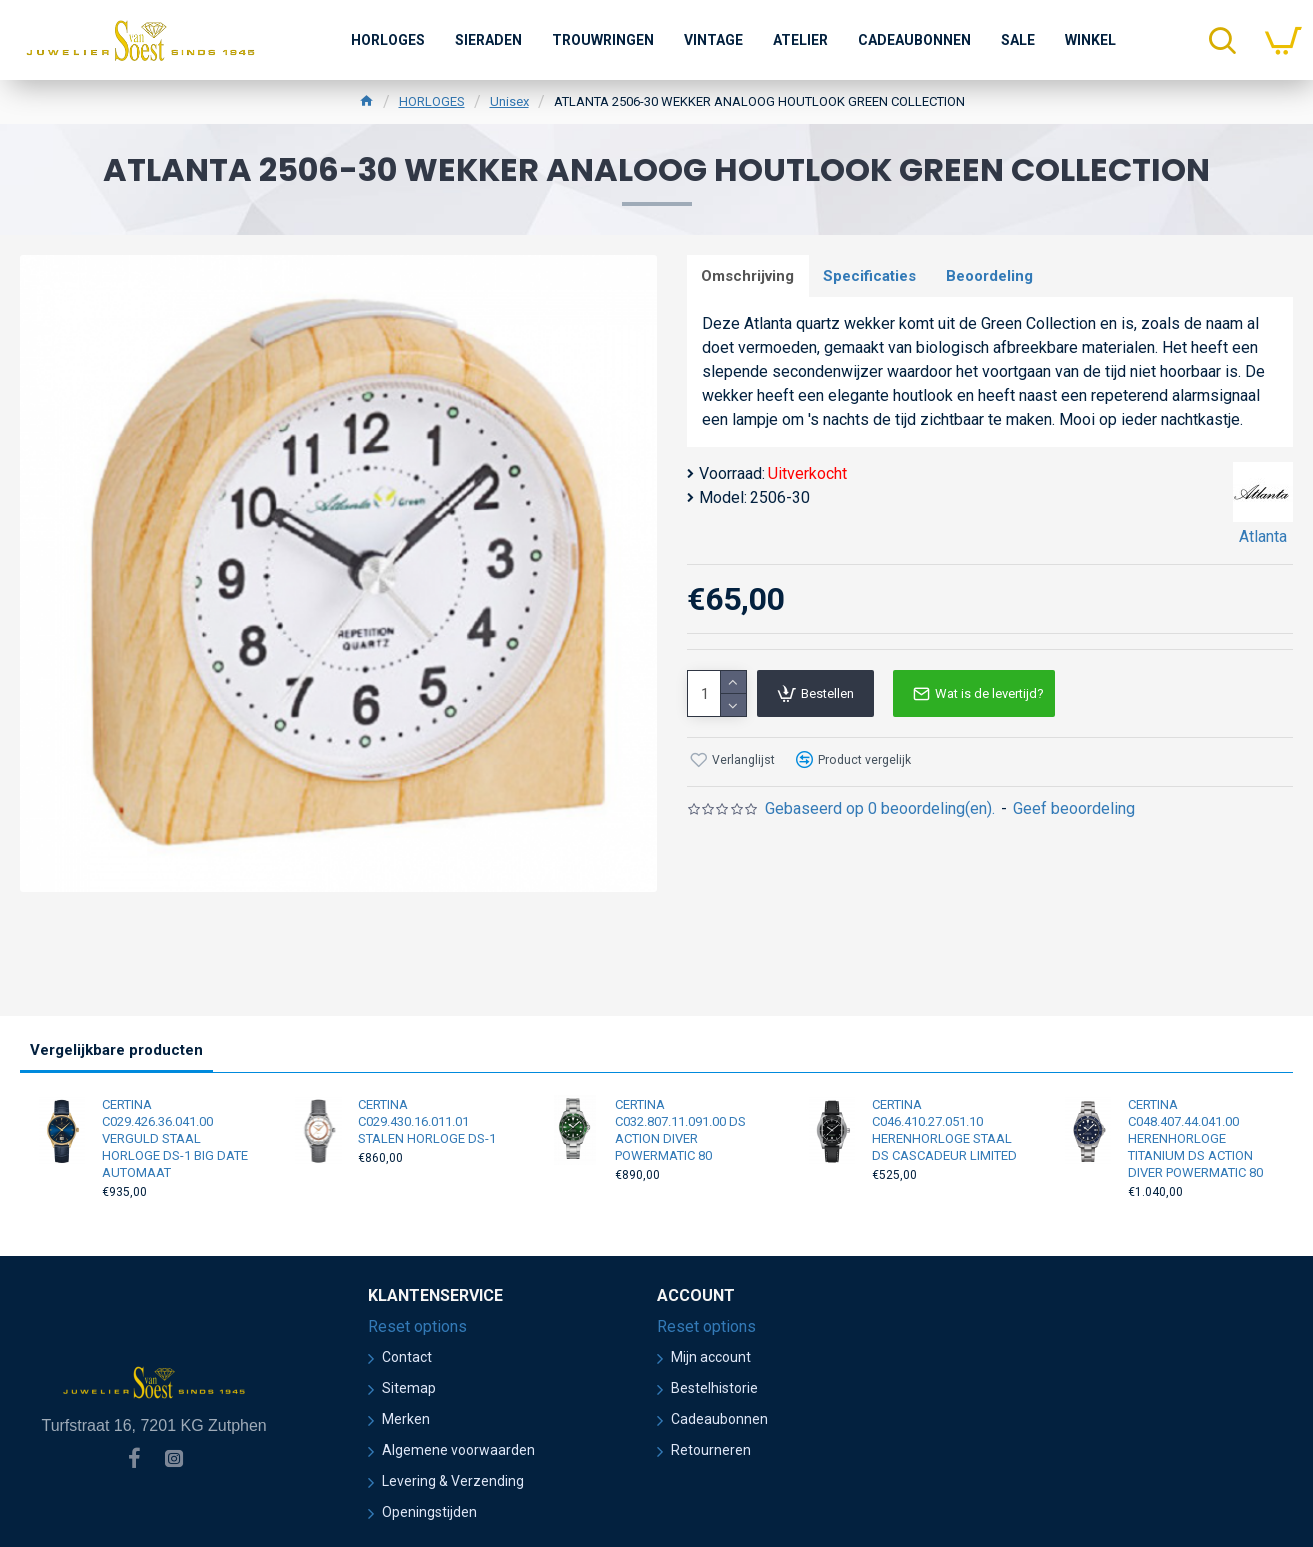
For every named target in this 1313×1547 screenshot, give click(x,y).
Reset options (417, 1326)
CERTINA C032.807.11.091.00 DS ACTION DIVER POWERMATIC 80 (680, 1130)
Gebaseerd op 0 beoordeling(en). (880, 809)
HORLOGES (432, 101)
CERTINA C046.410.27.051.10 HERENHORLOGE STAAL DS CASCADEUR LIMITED (944, 1130)
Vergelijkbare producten (116, 1050)
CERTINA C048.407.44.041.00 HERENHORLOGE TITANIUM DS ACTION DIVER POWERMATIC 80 (1195, 1138)
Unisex (509, 101)
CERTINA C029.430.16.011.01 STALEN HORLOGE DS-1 (427, 1121)
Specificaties (871, 276)
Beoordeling (991, 276)
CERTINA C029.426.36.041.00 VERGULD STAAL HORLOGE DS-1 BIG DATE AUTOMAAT (175, 1138)
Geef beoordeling (1074, 809)
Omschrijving (748, 276)
